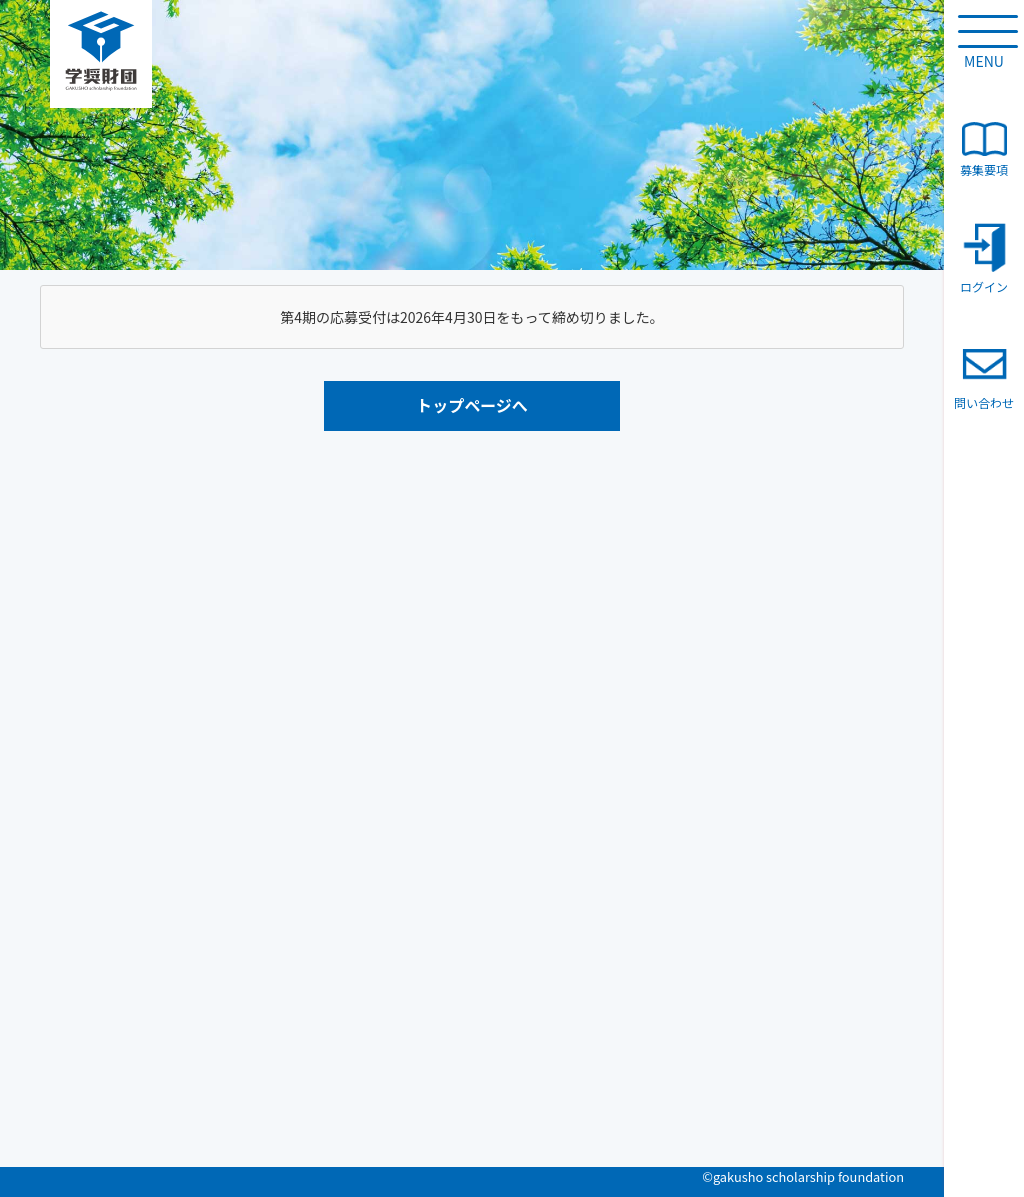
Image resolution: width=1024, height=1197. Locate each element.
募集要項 (984, 150)
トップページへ (472, 405)
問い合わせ (984, 375)
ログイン (984, 258)
